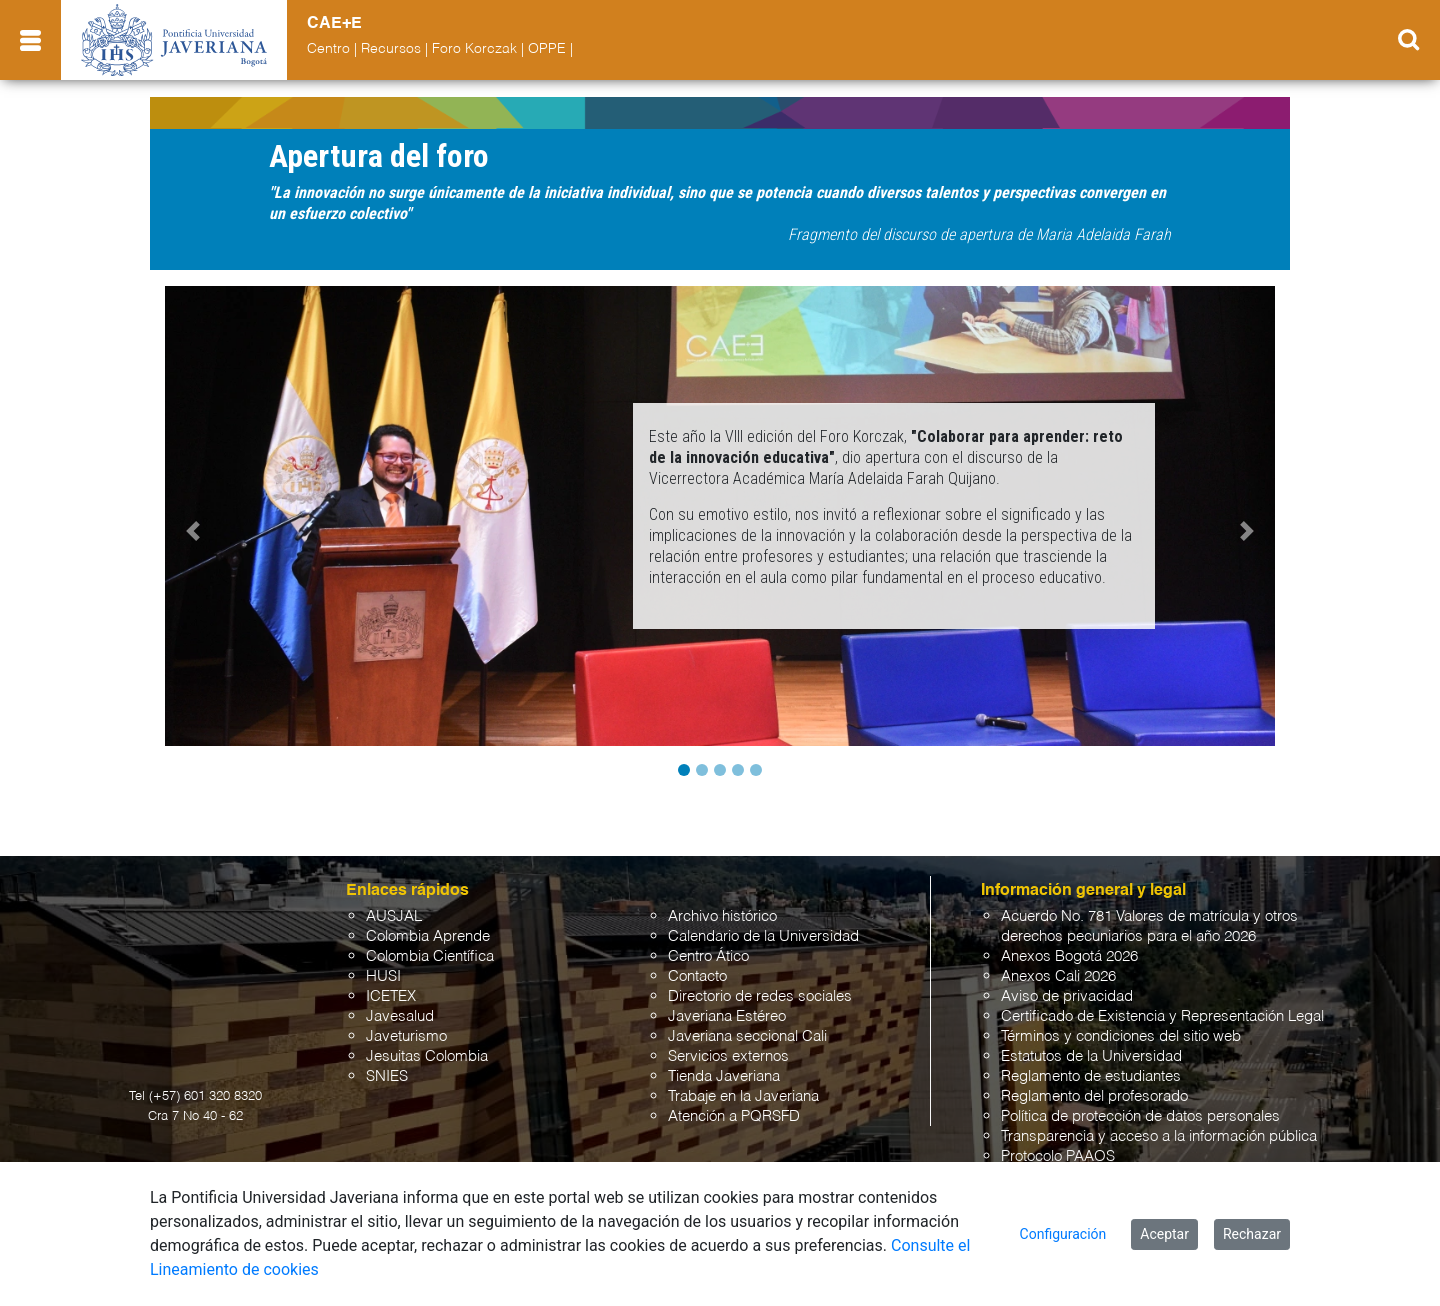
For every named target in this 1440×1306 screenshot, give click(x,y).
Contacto (697, 976)
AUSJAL (394, 916)
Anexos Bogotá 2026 (1069, 956)
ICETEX (391, 996)
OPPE (547, 49)
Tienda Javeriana (724, 1076)
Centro (328, 49)
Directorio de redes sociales (760, 996)
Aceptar (1164, 1234)
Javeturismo (406, 1036)
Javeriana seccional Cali (747, 1036)
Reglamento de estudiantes (1091, 1076)
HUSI (383, 976)
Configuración (1063, 1234)
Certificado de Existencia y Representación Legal (1162, 1016)
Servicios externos (728, 1056)
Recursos (391, 49)
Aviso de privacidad (1067, 996)
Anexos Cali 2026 (1058, 976)
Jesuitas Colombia (427, 1056)
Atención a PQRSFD (734, 1116)
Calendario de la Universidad (763, 936)
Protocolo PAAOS (1058, 1156)
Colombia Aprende (428, 936)
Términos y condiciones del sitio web (1121, 1036)
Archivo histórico (722, 916)
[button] (193, 531)
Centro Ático (708, 956)
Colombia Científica (430, 956)
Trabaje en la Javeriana (743, 1096)
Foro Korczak (474, 49)
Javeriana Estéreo (727, 1016)
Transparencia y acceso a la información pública (1159, 1136)
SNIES (387, 1076)
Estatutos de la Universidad (1091, 1056)
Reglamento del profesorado (1094, 1096)
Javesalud (400, 1016)
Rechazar (1252, 1234)
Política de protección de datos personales (1140, 1116)
